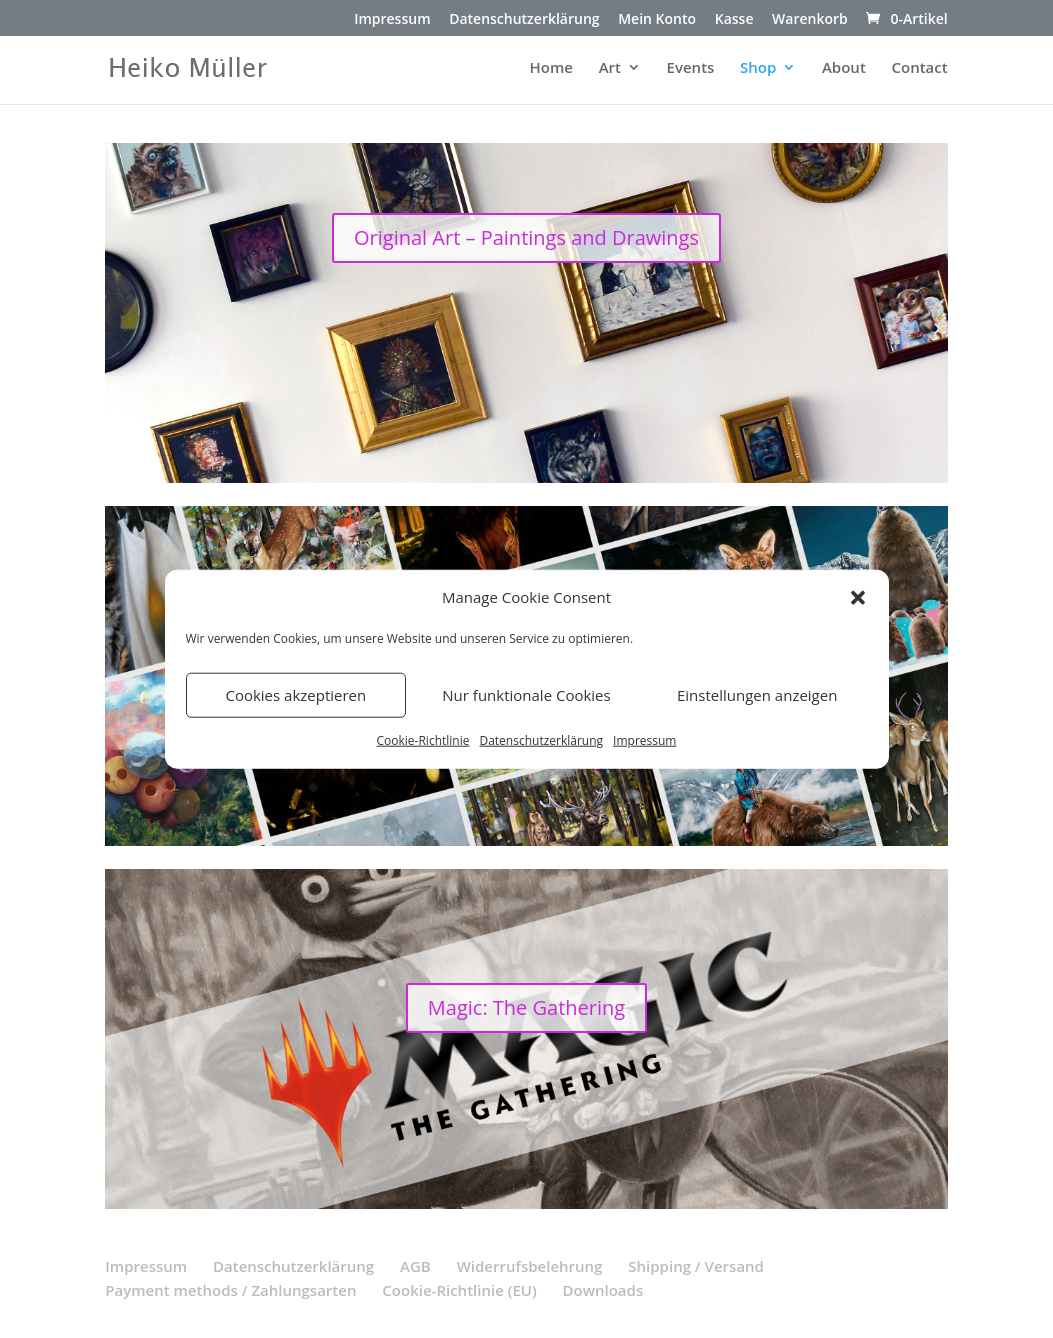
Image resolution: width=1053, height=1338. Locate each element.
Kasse (734, 20)
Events (691, 68)
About (844, 68)
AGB (415, 1266)
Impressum (644, 740)
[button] (858, 598)
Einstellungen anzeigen (757, 695)
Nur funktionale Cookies (526, 695)
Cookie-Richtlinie (423, 740)
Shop (758, 68)
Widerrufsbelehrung (530, 1266)
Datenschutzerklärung (541, 740)
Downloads (603, 1290)
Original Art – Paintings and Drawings (526, 237)
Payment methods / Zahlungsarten (230, 1290)
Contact (919, 68)
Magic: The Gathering (526, 1007)
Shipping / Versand (696, 1266)
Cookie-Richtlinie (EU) (459, 1290)
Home (551, 68)
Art (610, 68)
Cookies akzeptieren (295, 695)
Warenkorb (810, 20)
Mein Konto (657, 20)
